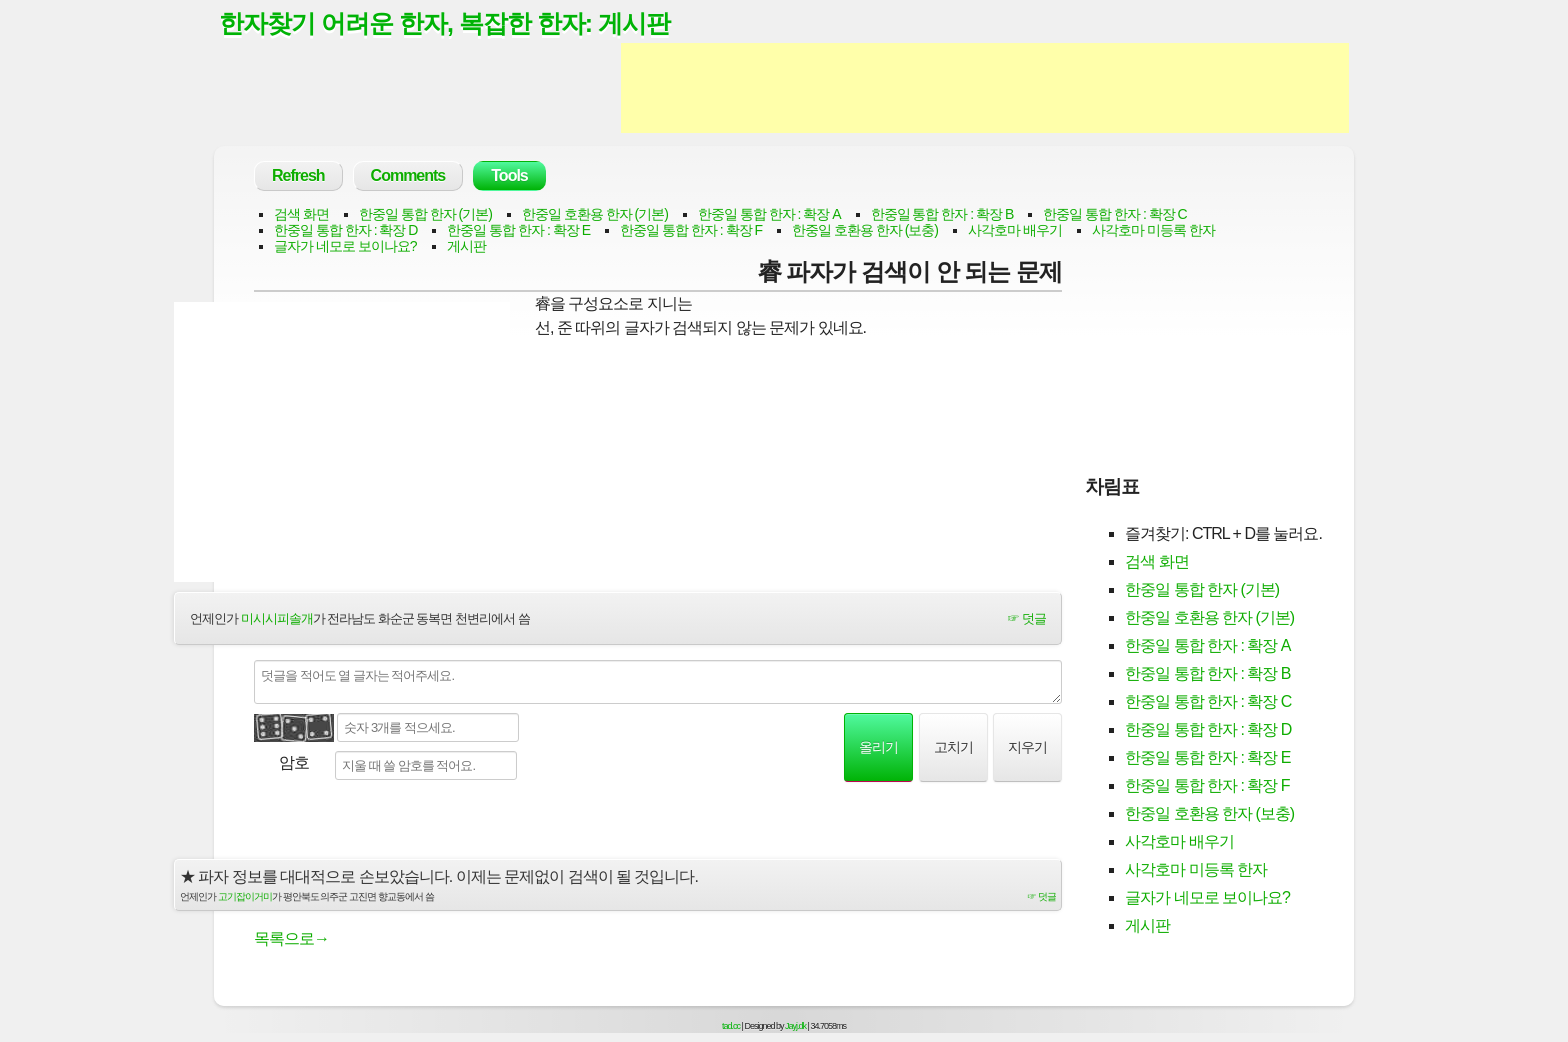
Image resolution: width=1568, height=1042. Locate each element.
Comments (408, 175)
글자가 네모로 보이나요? (345, 246)
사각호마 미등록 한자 (1153, 230)
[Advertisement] (985, 88)
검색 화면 (301, 214)
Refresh (298, 175)
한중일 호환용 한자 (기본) (595, 214)
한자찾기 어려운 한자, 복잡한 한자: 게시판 (444, 23)
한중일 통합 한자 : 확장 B (942, 214)
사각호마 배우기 (1015, 230)
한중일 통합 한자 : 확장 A (769, 214)
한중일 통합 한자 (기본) (425, 214)
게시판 (466, 246)
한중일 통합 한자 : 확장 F (691, 230)
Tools (509, 175)
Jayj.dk (795, 1026)
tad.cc (731, 1026)
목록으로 (291, 938)
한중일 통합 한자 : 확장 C (1114, 214)
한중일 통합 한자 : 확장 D (345, 230)
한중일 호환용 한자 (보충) (865, 230)
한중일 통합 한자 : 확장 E (518, 230)
